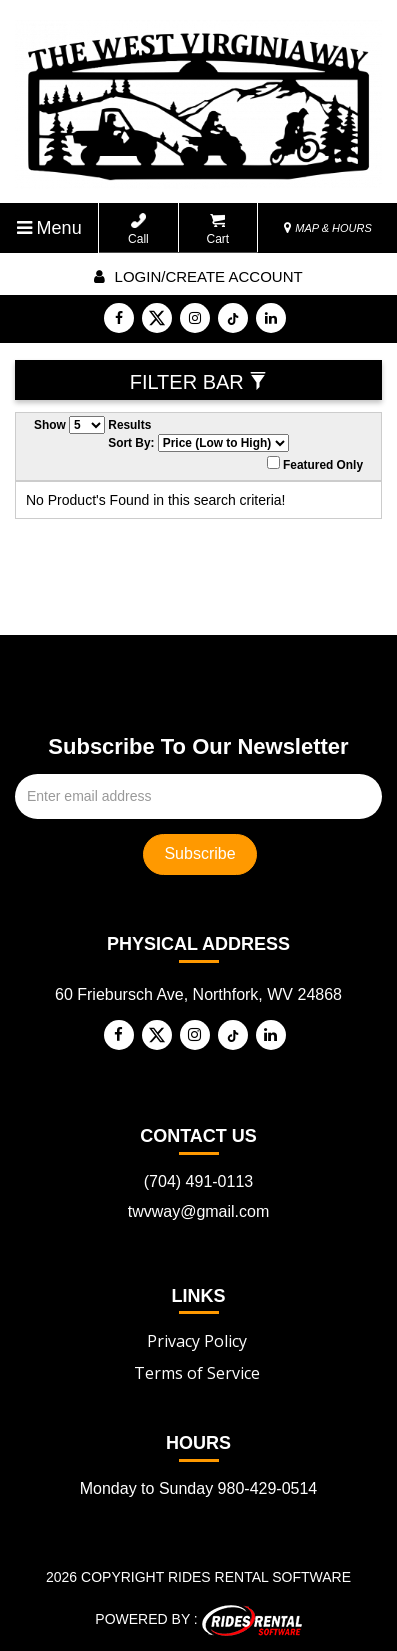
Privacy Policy (197, 1341)
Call (138, 229)
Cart (218, 229)
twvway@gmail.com (199, 1211)
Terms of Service (197, 1373)
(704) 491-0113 (198, 1181)
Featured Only (315, 464)
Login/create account (198, 276)
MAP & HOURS (328, 228)
